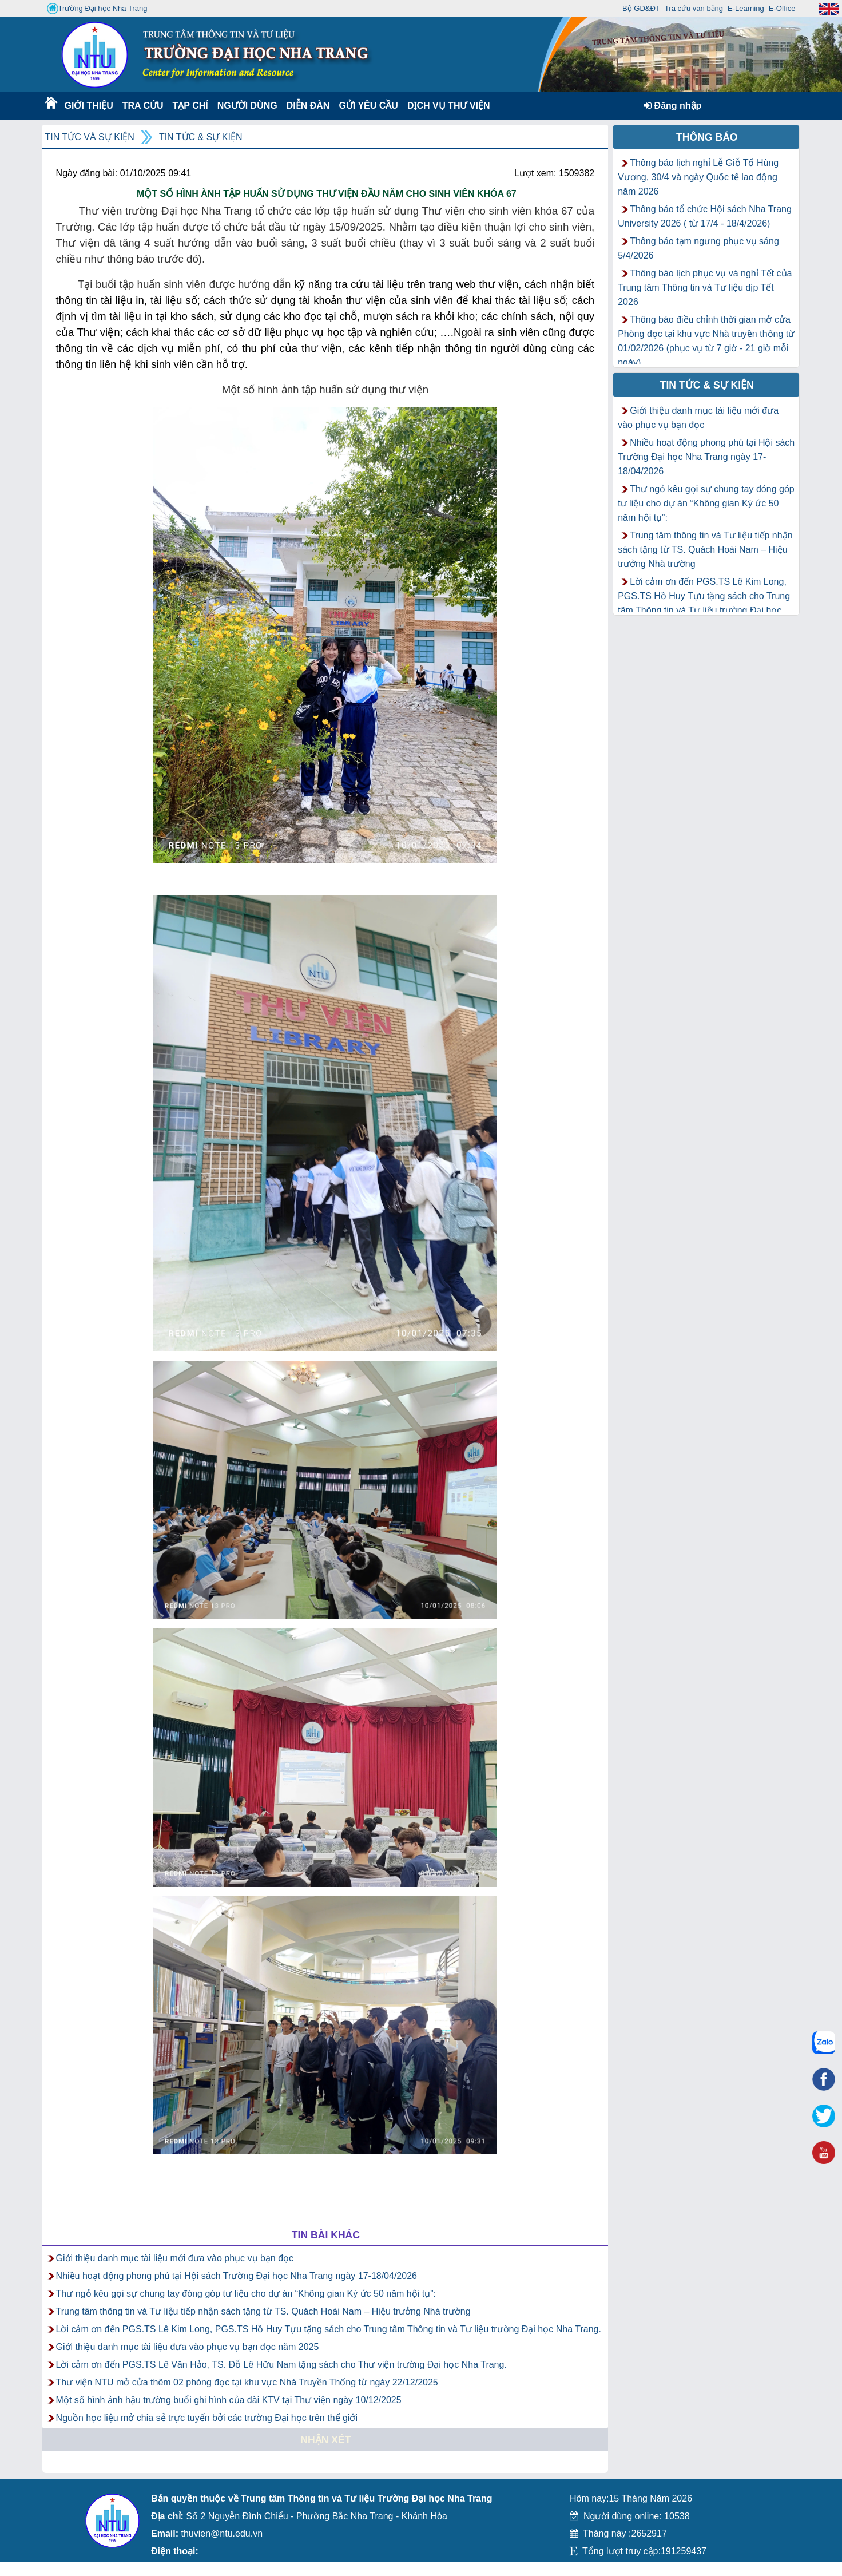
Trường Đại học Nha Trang (97, 8)
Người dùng (246, 105)
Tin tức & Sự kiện (201, 137)
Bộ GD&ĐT (641, 8)
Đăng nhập (672, 105)
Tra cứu (142, 105)
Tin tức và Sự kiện (89, 137)
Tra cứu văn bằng (694, 8)
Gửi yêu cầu (368, 105)
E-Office (782, 8)
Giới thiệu (88, 105)
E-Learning (746, 8)
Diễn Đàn (308, 105)
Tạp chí (190, 105)
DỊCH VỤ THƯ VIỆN (446, 105)
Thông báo (707, 137)
